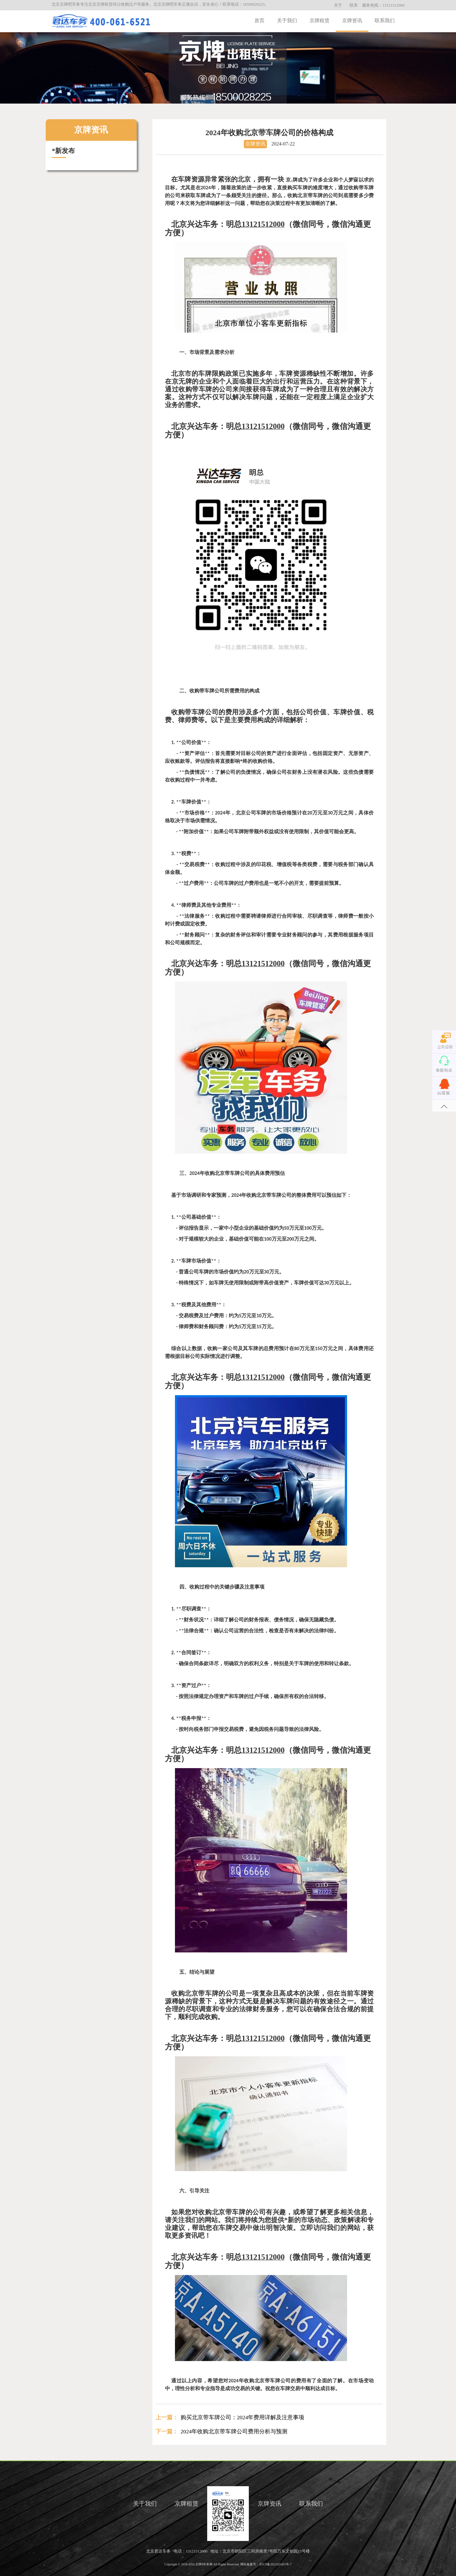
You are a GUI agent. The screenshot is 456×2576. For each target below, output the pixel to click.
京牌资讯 (352, 20)
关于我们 (287, 20)
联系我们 (385, 20)
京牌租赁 (320, 20)
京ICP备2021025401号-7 (275, 2564)
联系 (354, 5)
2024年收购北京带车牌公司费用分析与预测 (234, 2431)
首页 (259, 20)
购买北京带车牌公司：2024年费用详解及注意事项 (242, 2417)
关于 (338, 5)
